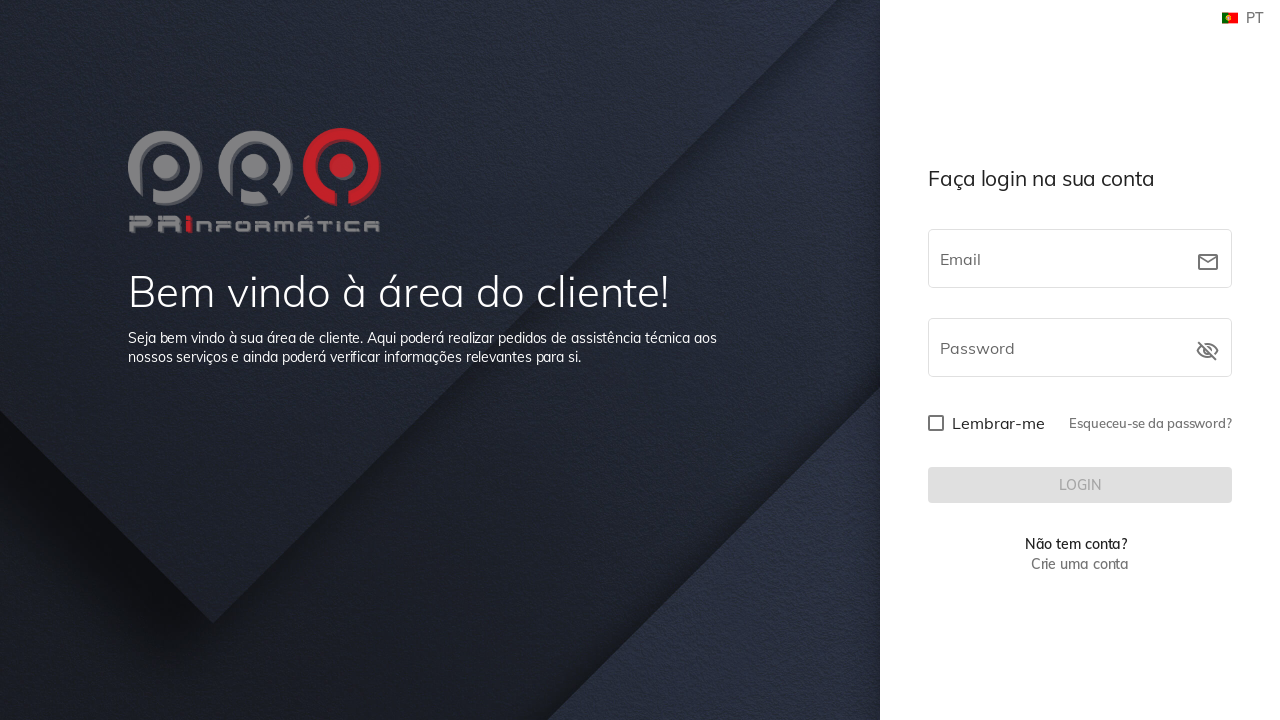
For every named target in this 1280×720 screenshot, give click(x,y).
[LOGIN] (1080, 485)
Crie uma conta (1080, 564)
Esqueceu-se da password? (1150, 423)
